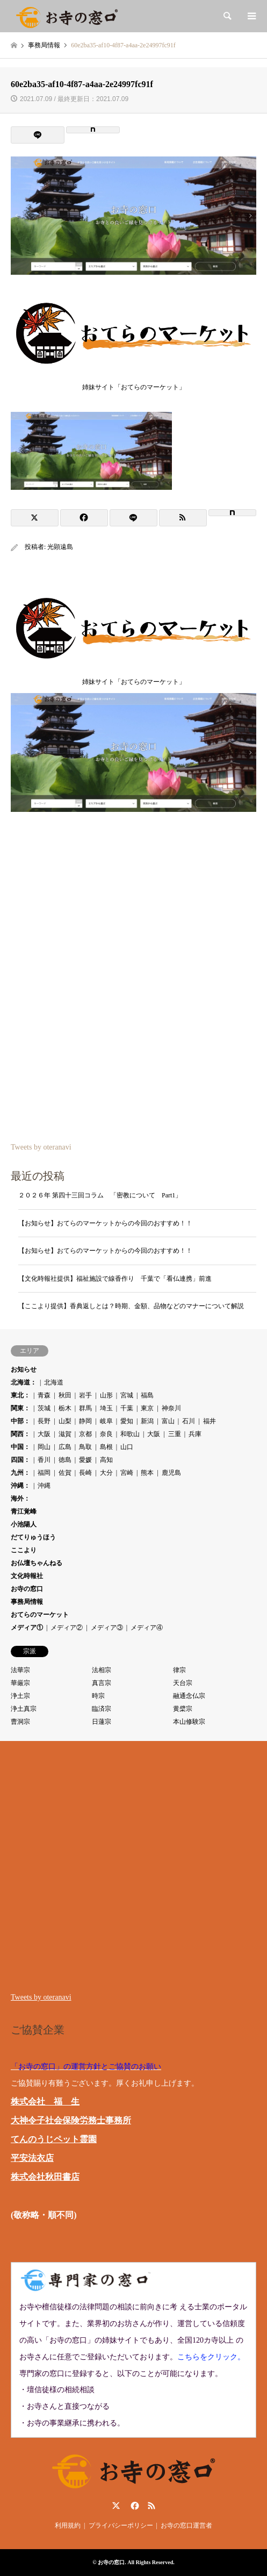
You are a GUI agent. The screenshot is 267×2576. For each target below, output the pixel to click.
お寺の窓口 (27, 1589)
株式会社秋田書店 (45, 2176)
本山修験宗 (189, 1721)
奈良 (106, 1434)
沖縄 (44, 1485)
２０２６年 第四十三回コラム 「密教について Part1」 (100, 1195)
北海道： (24, 1382)
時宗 (98, 1696)
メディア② (66, 1627)
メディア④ (147, 1627)
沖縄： (20, 1485)
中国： (20, 1447)
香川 (44, 1460)
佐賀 (65, 1472)
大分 (106, 1472)
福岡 (44, 1472)
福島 (147, 1395)
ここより (24, 1550)
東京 (147, 1408)
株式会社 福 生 (45, 2101)
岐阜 (106, 1421)
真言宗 (101, 1683)
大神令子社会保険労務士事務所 (71, 2120)
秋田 (65, 1395)
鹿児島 (171, 1472)
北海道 (53, 1382)
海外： (20, 1498)
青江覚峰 (24, 1511)
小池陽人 (24, 1524)
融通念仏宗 (189, 1696)
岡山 (44, 1447)
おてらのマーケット (40, 1614)
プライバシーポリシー (121, 2525)
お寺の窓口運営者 (186, 2525)
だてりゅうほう (33, 1537)
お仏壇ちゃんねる (36, 1563)
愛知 (126, 1421)
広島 (65, 1447)
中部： (20, 1421)
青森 (44, 1395)
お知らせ (24, 1369)
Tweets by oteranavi (41, 1147)
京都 (85, 1434)
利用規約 (68, 2525)
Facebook (134, 2505)
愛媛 (85, 1460)
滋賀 (65, 1434)
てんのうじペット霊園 (54, 2139)
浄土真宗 (24, 1708)
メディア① (27, 1627)
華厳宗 (20, 1683)
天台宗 (182, 1683)
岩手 (85, 1395)
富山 (168, 1421)
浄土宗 (20, 1696)
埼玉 (106, 1408)
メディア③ (107, 1627)
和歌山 (130, 1434)
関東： (20, 1408)
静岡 (85, 1421)
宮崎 (126, 1472)
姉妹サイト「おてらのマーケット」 (133, 384)
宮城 (126, 1395)
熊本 (147, 1472)
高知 (106, 1460)
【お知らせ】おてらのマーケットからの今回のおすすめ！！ (105, 1223)
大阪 (44, 1434)
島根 (106, 1447)
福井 (209, 1421)
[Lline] (37, 135)
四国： (20, 1460)
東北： (20, 1395)
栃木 (65, 1408)
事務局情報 (27, 1601)
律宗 (179, 1670)
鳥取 (85, 1447)
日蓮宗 (101, 1721)
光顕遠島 (60, 547)
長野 (44, 1421)
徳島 (65, 1460)
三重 (174, 1434)
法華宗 (20, 1670)
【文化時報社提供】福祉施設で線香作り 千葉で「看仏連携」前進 (115, 1278)
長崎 (85, 1472)
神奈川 (171, 1408)
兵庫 (195, 1434)
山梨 (65, 1421)
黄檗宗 (182, 1708)
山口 (126, 1447)
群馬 (85, 1408)
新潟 (147, 1421)
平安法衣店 (32, 2158)
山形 (106, 1395)
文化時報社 (27, 1576)
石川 (188, 1421)
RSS (151, 2505)
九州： (20, 1472)
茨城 (44, 1408)
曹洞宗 (20, 1721)
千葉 (126, 1408)
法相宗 (101, 1670)
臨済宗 (101, 1708)
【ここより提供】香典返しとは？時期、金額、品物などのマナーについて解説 (131, 1306)
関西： (20, 1434)
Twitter (116, 2505)
